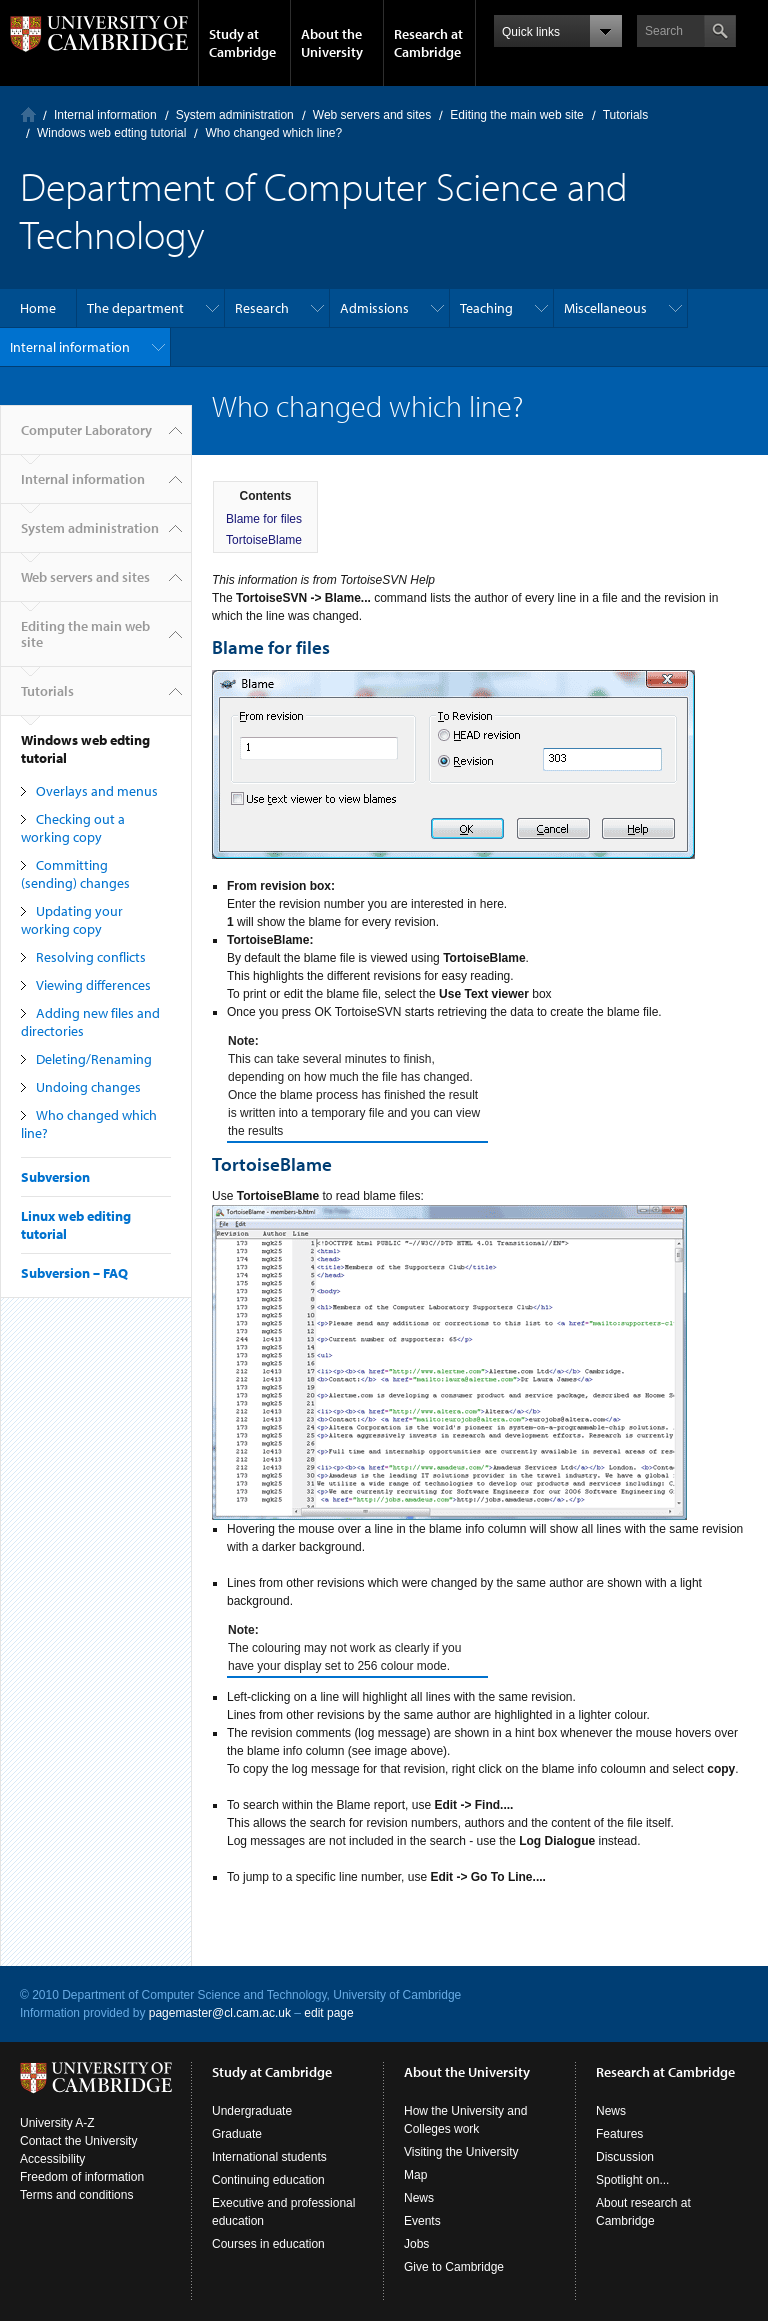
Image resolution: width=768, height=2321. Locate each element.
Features (619, 2134)
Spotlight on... (632, 2180)
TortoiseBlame (264, 540)
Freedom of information (82, 2177)
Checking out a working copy (73, 828)
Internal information (105, 115)
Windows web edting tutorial (111, 133)
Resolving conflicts (91, 957)
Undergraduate (252, 2111)
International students (269, 2157)
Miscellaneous (605, 308)
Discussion (625, 2157)
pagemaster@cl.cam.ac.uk (220, 2013)
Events (422, 2221)
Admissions (374, 308)
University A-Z (57, 2123)
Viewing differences (93, 985)
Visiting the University (461, 2152)
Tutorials (626, 115)
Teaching (486, 308)
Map (415, 2175)
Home (38, 308)
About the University (332, 43)
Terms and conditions (76, 2195)
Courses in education (268, 2244)
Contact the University (78, 2141)
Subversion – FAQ (74, 1273)
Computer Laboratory (28, 114)
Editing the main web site (516, 115)
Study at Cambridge (242, 43)
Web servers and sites (372, 115)
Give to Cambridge (454, 2267)
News (419, 2198)
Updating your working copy (72, 920)
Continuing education (268, 2180)
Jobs (416, 2244)
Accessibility (52, 2159)
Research (262, 308)
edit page (328, 2013)
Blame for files (264, 519)
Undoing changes (88, 1087)
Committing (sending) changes (75, 874)
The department (135, 308)
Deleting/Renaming (94, 1059)
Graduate (237, 2134)
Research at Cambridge (428, 43)
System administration (235, 115)
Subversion (55, 1177)
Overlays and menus (97, 791)
